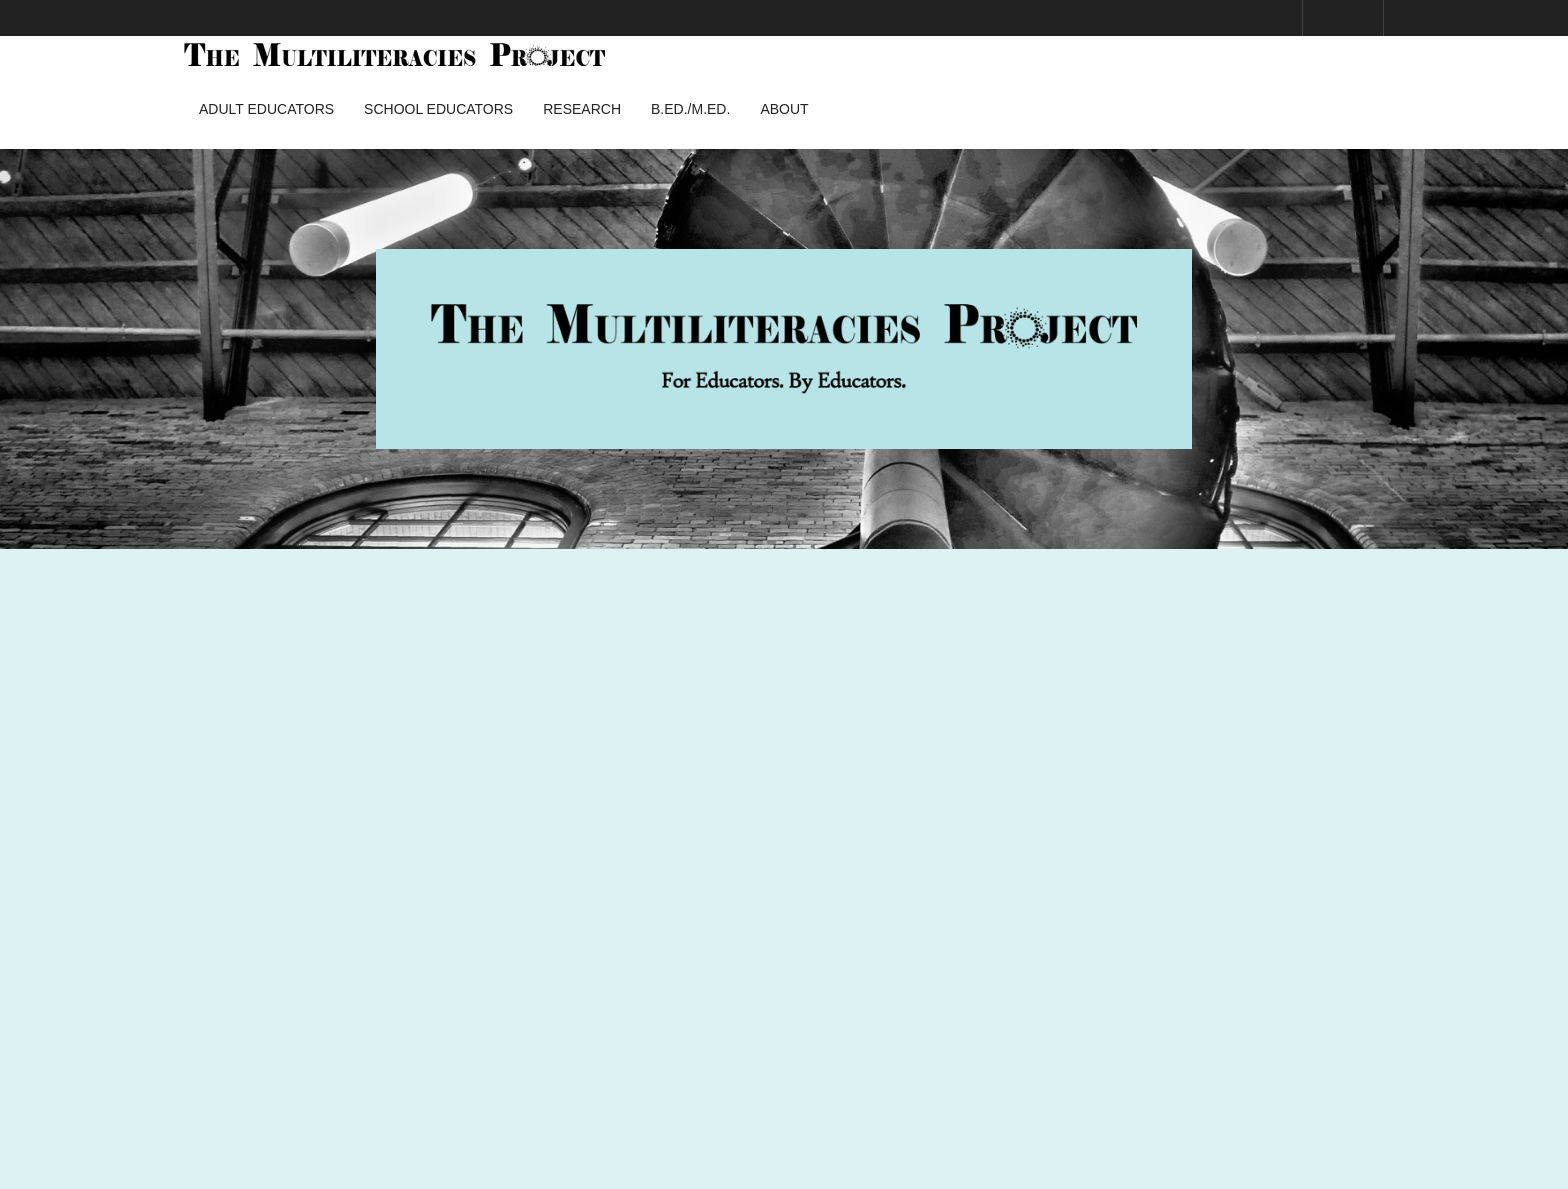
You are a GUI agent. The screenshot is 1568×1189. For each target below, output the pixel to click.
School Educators (438, 109)
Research (582, 109)
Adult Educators (266, 109)
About (784, 109)
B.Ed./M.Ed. (690, 109)
